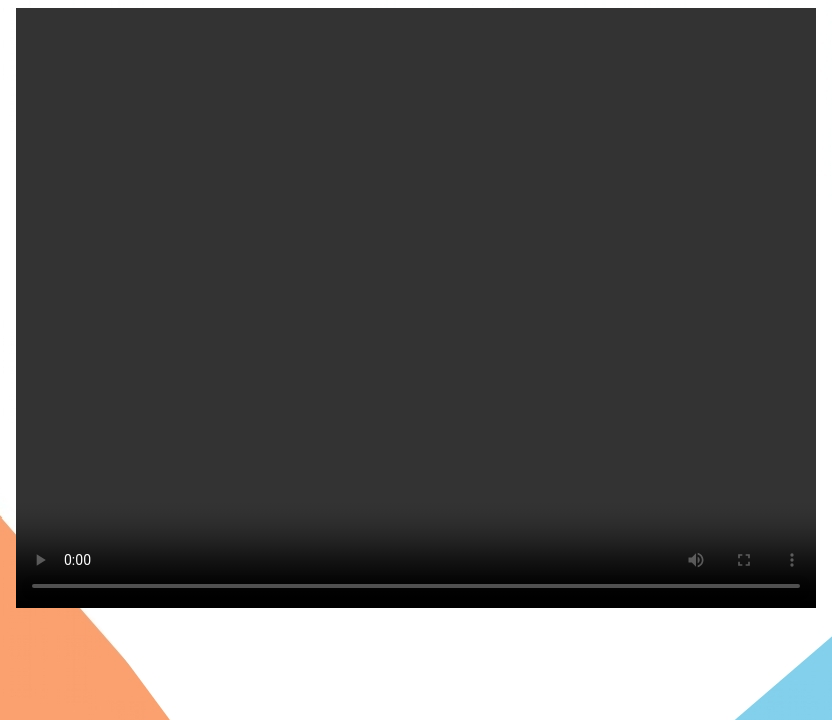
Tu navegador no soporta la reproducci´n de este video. (416, 308)
